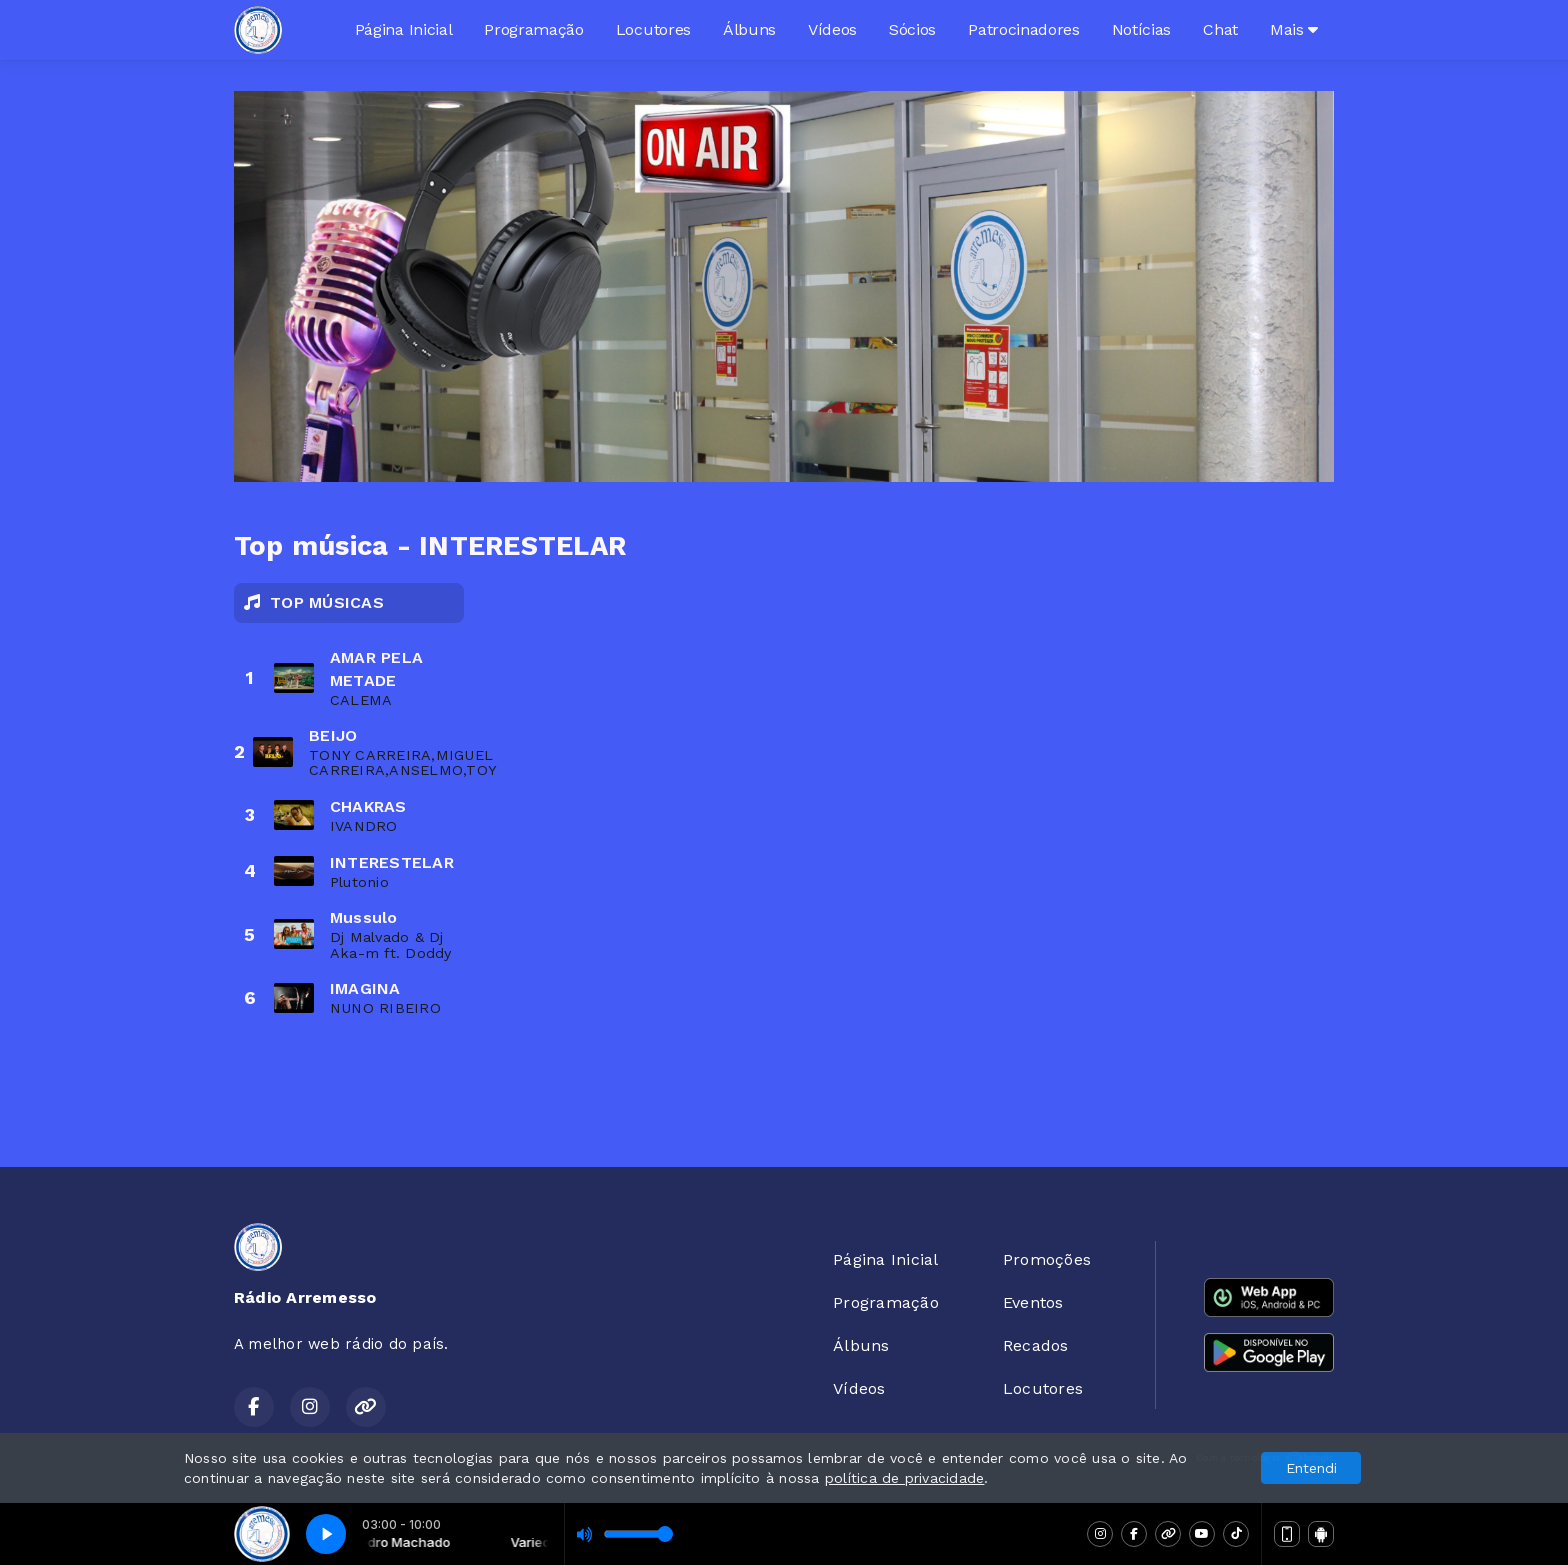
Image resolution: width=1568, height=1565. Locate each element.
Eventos (1033, 1302)
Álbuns (749, 29)
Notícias (1141, 29)
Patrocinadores (1024, 29)
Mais (1294, 29)
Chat (1220, 29)
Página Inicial (404, 29)
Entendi (1311, 1468)
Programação (533, 29)
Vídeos (832, 29)
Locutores (653, 29)
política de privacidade (905, 1478)
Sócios (912, 29)
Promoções (1047, 1259)
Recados (1036, 1345)
